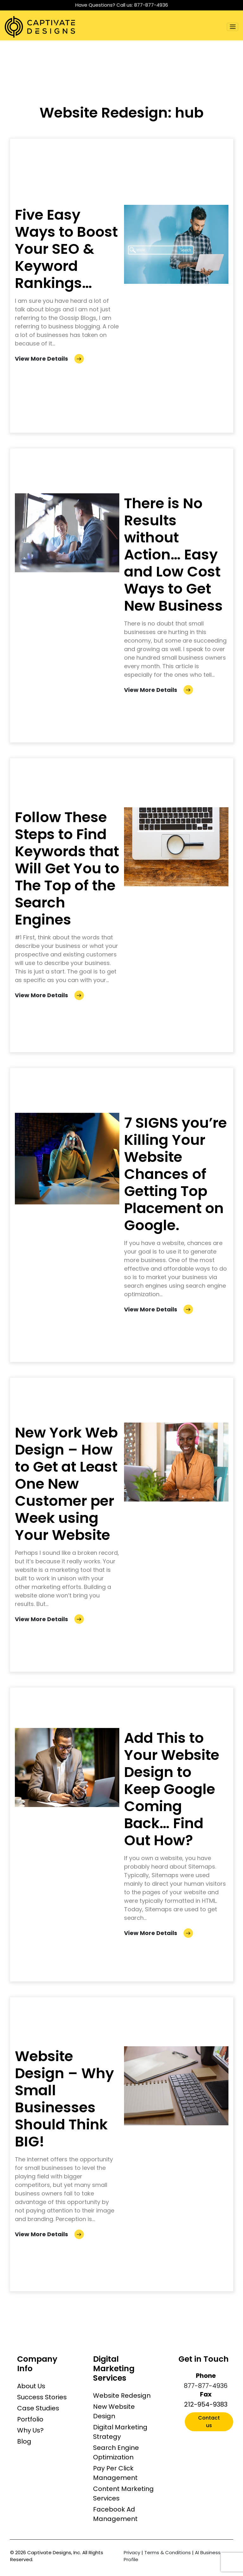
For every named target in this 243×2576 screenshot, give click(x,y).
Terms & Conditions (167, 2552)
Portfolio (30, 2419)
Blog (24, 2441)
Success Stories (42, 2397)
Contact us (209, 2421)
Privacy (132, 2552)
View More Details (49, 359)
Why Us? (30, 2430)
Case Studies (38, 2408)
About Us (31, 2386)
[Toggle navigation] (232, 27)
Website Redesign (122, 2395)
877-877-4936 (151, 5)
